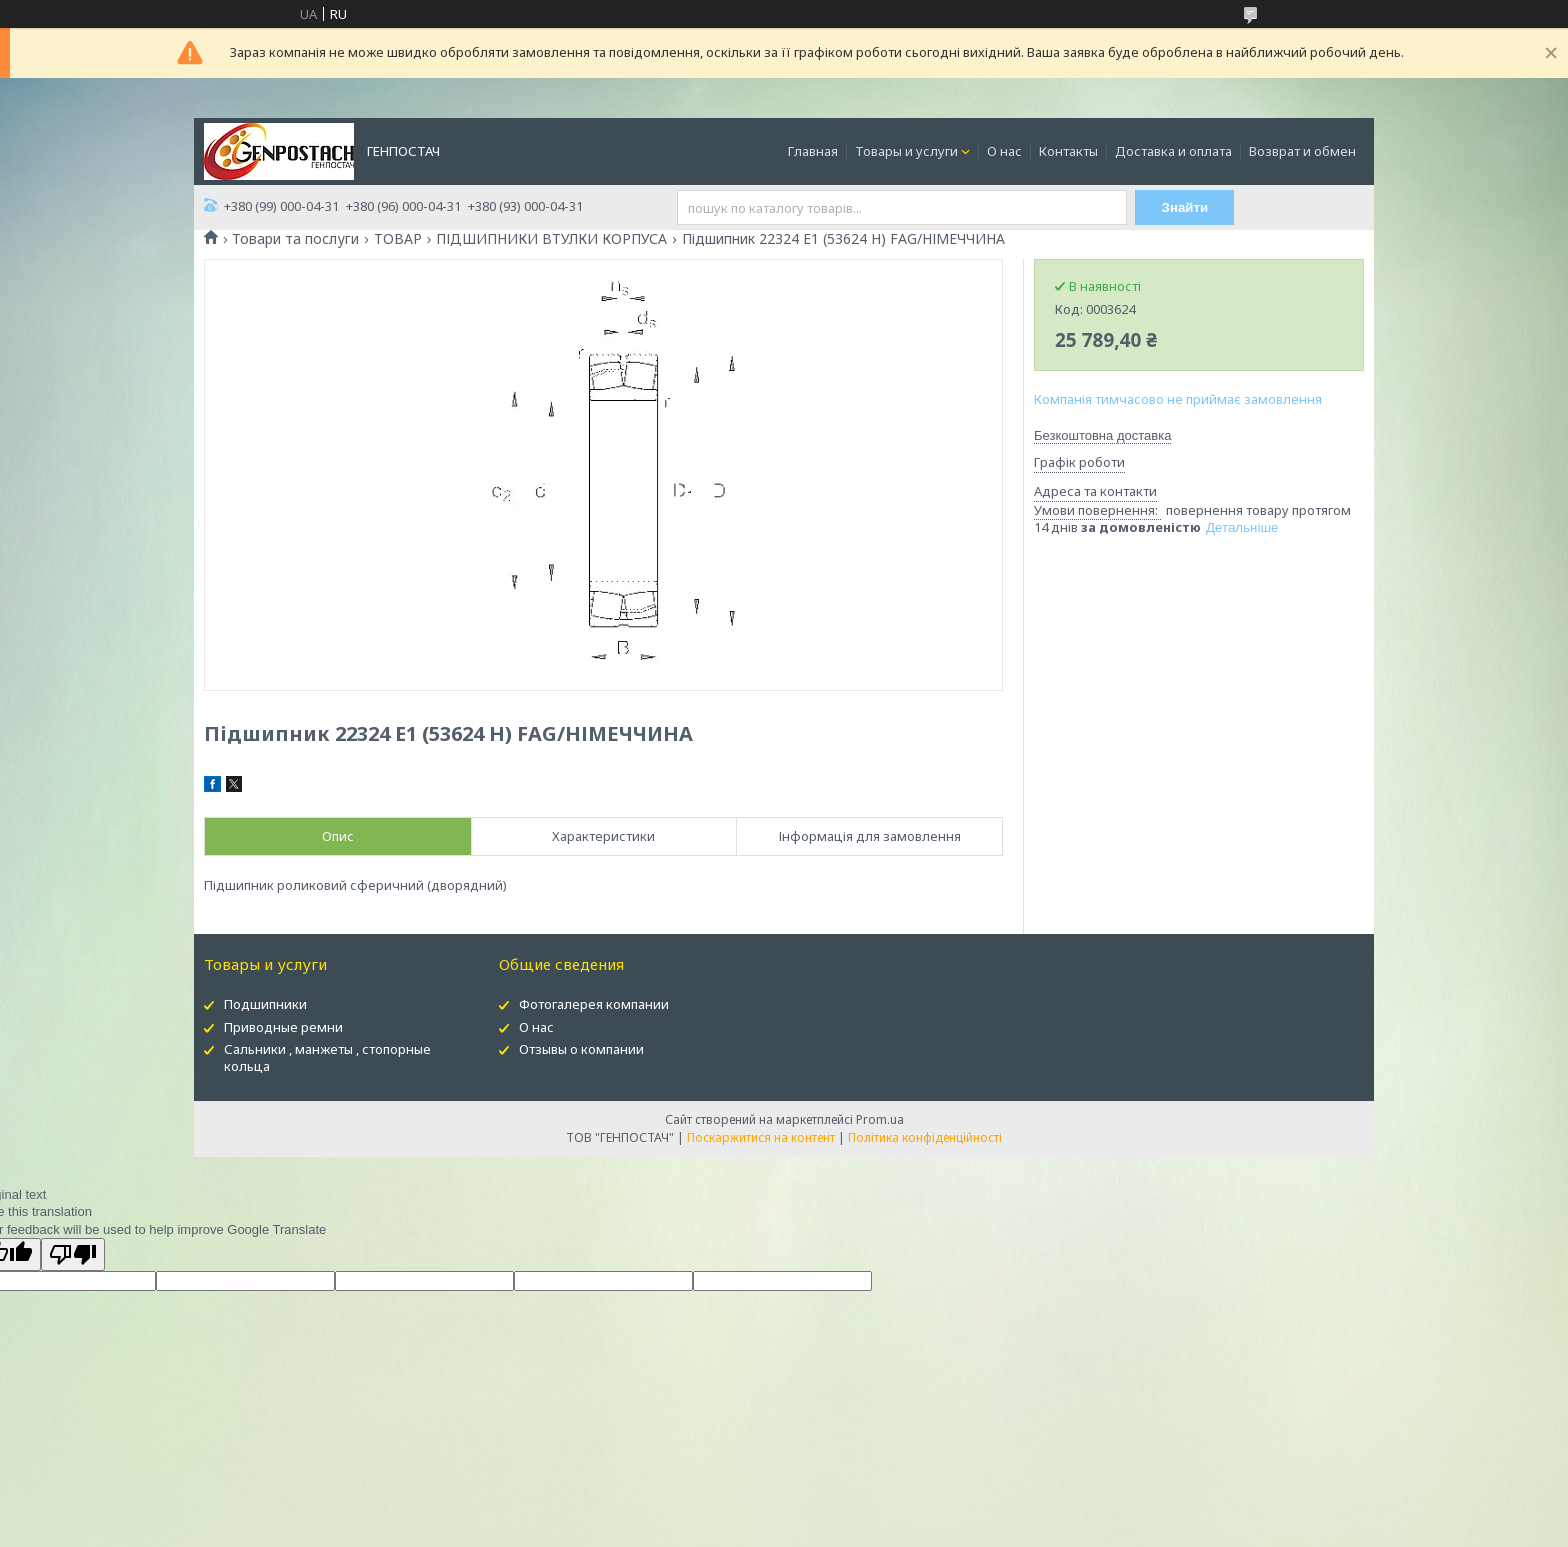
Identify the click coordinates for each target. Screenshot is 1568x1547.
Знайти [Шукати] (1185, 207)
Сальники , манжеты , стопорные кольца (327, 1057)
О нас (1004, 151)
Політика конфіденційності (925, 1137)
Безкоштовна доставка (1102, 435)
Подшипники (265, 1004)
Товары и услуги (906, 151)
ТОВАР (398, 239)
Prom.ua (880, 1119)
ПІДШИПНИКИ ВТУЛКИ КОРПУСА (551, 239)
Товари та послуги (295, 239)
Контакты (1068, 151)
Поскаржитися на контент (761, 1137)
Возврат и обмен (1302, 151)
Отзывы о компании (581, 1049)
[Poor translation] (73, 1254)
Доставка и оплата (1173, 151)
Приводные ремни (283, 1027)
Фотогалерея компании (594, 1004)
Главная (813, 151)
